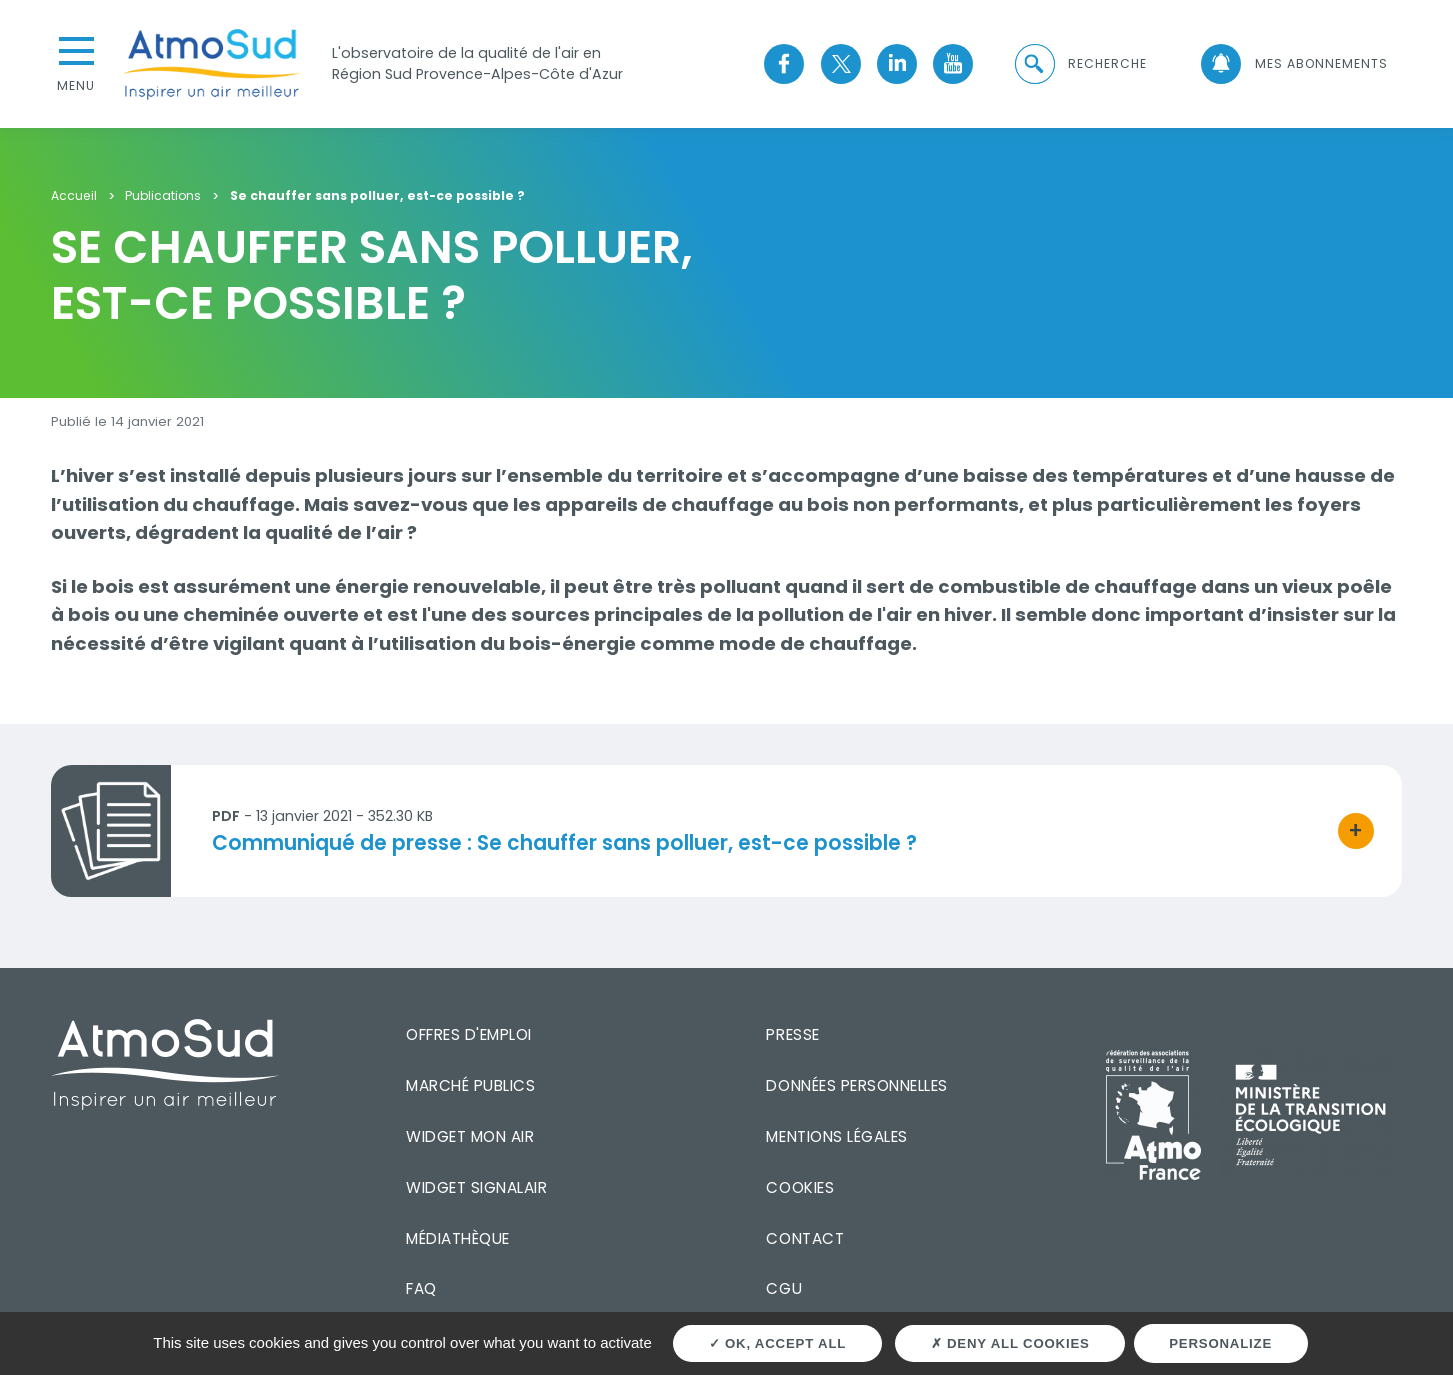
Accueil (74, 196)
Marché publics (470, 1085)
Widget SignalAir (476, 1187)
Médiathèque (458, 1238)
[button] (1080, 64)
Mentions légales (836, 1136)
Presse (792, 1034)
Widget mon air (470, 1136)
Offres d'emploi (469, 1034)
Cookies (800, 1187)
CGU (784, 1288)
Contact (805, 1238)
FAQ (421, 1288)
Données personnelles (856, 1085)
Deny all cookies (1010, 1343)
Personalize (1220, 1343)
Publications (163, 196)
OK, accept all (778, 1343)
